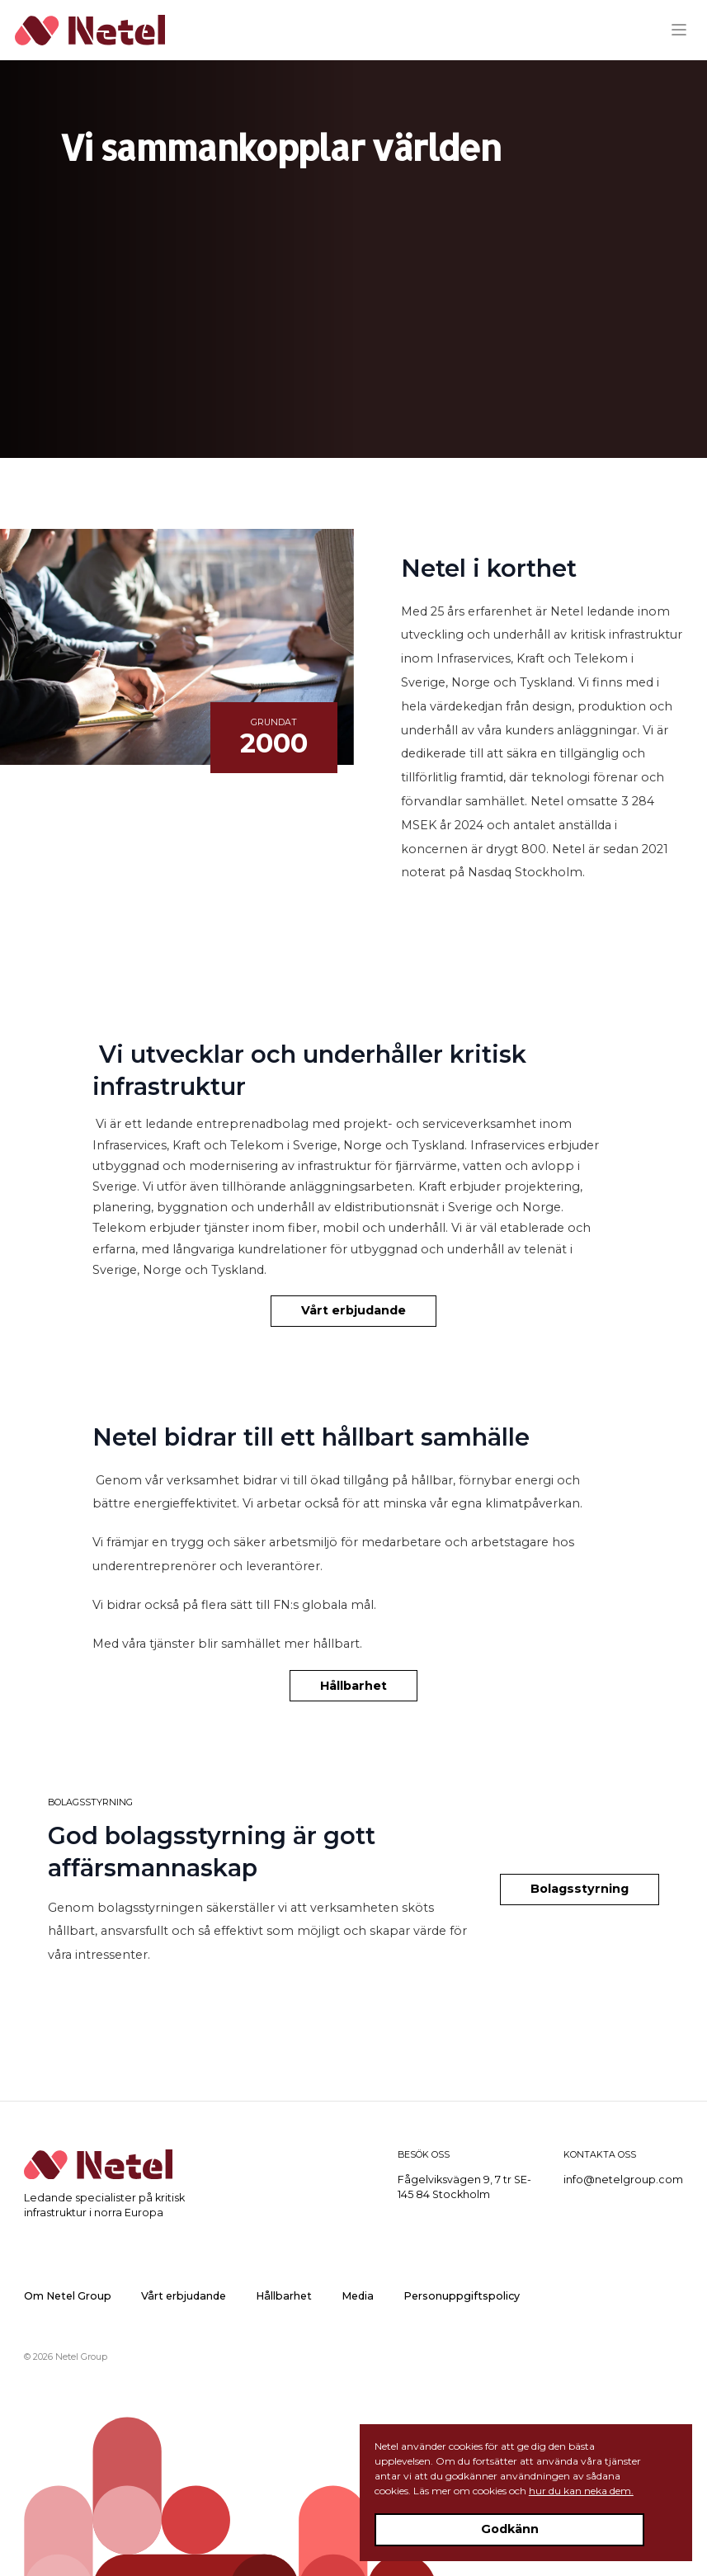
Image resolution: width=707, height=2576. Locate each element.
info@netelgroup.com (623, 2179)
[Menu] (685, 30)
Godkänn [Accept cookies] (510, 2529)
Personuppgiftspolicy (461, 2296)
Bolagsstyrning (579, 1888)
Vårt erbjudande (353, 1310)
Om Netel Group (67, 2296)
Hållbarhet (353, 1685)
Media (358, 2296)
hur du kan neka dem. (581, 2490)
